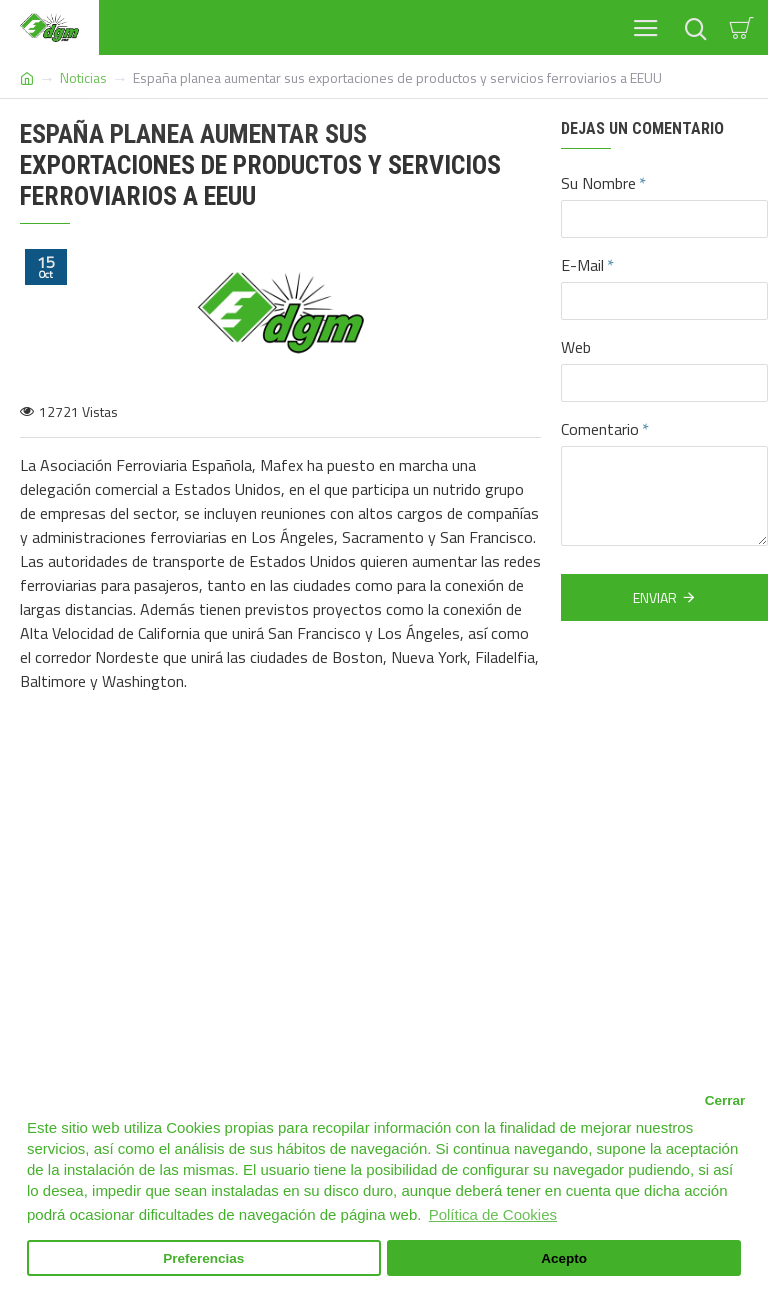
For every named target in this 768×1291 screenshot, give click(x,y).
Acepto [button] (564, 1258)
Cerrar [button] (725, 1100)
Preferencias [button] (203, 1258)
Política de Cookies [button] (493, 1214)
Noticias (83, 77)
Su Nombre (598, 183)
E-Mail (582, 265)
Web (576, 347)
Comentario (600, 429)
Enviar (655, 597)
